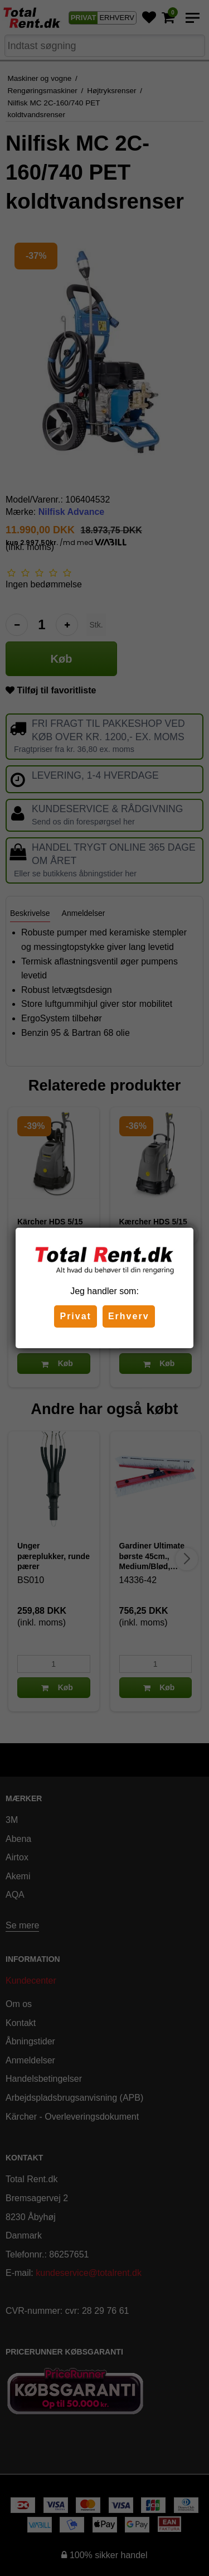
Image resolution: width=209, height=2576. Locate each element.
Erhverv (128, 1316)
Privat (75, 1316)
